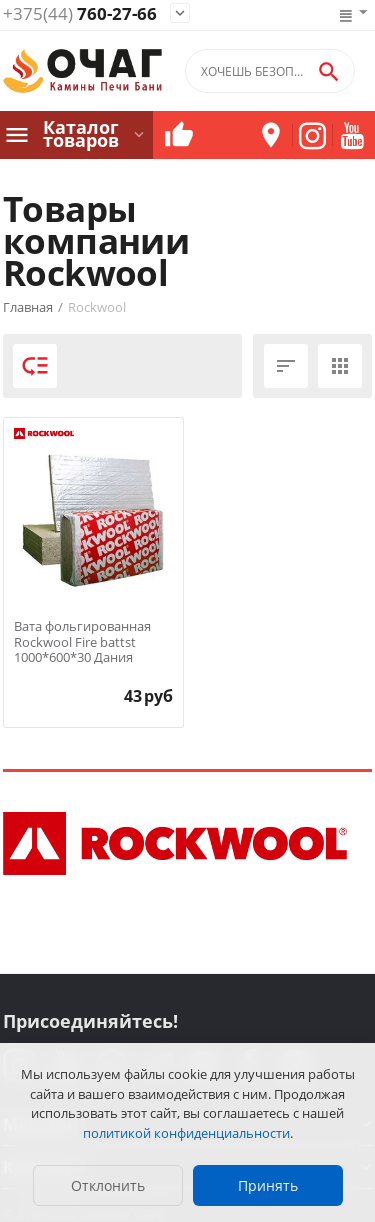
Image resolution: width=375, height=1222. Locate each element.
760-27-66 (80, 14)
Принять (268, 1185)
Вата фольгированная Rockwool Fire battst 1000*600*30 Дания (82, 642)
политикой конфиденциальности (186, 1133)
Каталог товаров (81, 134)
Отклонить (108, 1185)
